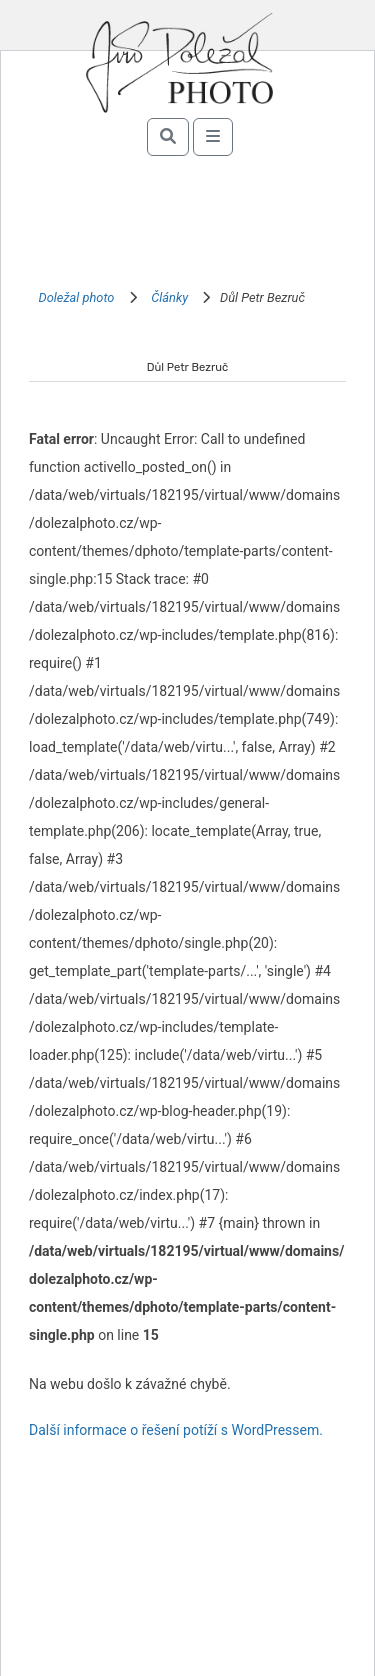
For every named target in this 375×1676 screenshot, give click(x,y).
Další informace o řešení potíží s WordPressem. (176, 1430)
